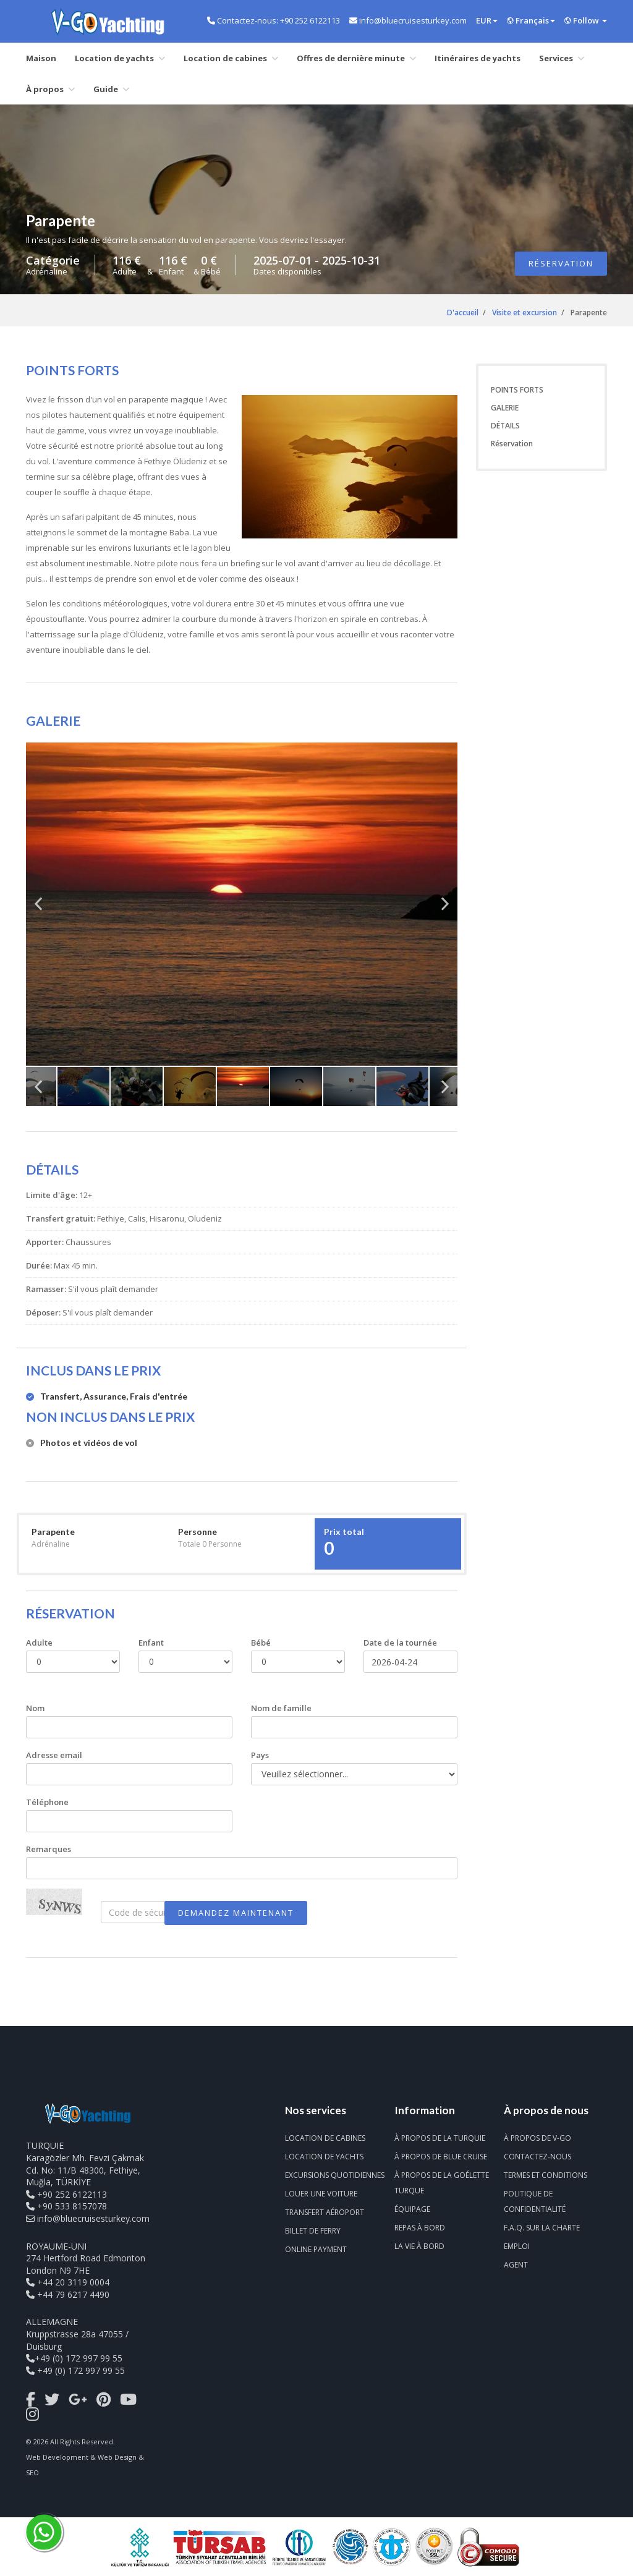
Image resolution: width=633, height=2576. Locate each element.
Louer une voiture (321, 2193)
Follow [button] (585, 20)
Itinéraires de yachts (477, 58)
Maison (41, 58)
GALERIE (505, 407)
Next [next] (445, 908)
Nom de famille (281, 1708)
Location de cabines (231, 58)
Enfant (151, 1642)
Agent (516, 2264)
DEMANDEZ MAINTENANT (236, 1912)
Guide (111, 89)
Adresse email (54, 1755)
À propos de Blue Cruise (440, 2156)
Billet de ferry (313, 2230)
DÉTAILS (505, 425)
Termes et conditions (545, 2175)
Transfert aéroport (324, 2212)
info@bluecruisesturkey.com (93, 2218)
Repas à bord (419, 2227)
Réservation (561, 263)
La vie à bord (419, 2246)
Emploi (517, 2246)
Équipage (412, 2209)
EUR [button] (487, 20)
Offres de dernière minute (356, 58)
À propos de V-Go (537, 2138)
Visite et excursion (524, 312)
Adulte (39, 1642)
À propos (50, 89)
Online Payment (316, 2249)
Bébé (261, 1642)
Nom (35, 1708)
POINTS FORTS (517, 390)
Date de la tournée (400, 1642)
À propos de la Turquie (439, 2138)
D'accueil (462, 312)
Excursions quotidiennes (334, 2175)
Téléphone (47, 1802)
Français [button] (531, 20)
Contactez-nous (537, 2156)
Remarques (48, 1849)
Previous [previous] (38, 908)
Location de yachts (120, 58)
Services (561, 58)
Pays (260, 1755)
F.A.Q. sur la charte (542, 2227)
